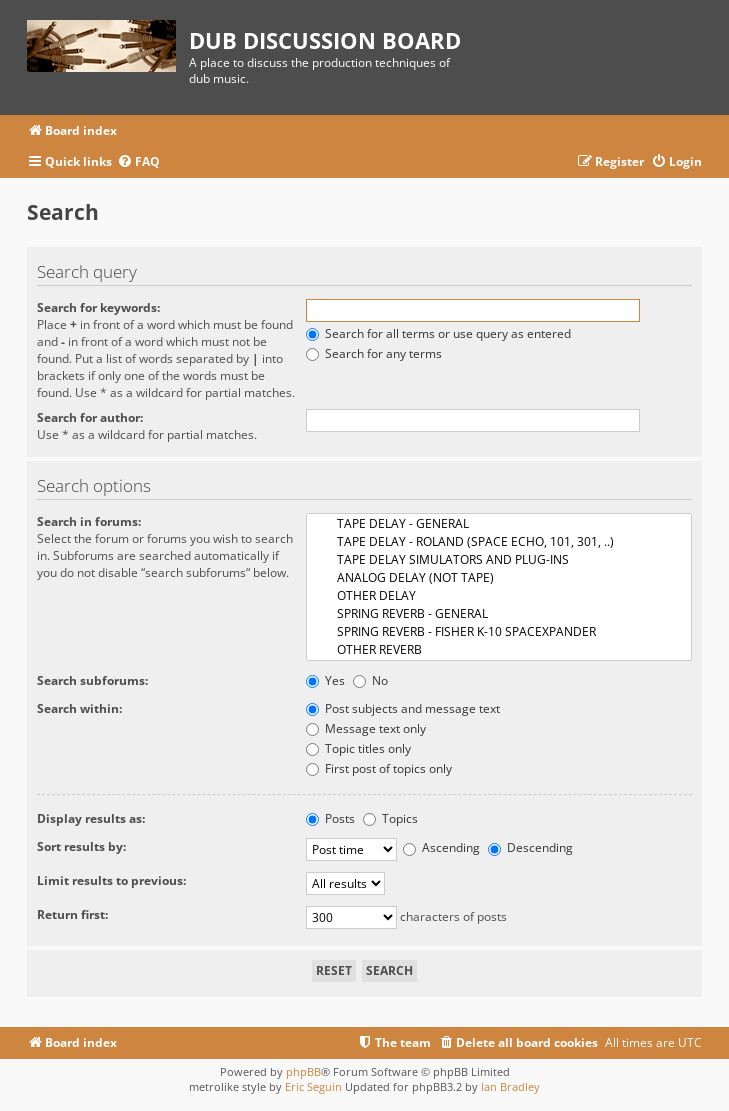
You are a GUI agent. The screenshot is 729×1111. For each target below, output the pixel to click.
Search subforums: (92, 680)
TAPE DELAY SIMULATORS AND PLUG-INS (499, 560)
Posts (330, 818)
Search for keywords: (98, 307)
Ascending (441, 847)
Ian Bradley (510, 1086)
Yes (325, 680)
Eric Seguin (313, 1086)
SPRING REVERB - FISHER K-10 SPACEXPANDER (499, 632)
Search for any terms (374, 353)
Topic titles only (358, 748)
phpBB (303, 1071)
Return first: (72, 914)
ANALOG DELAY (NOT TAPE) (499, 578)
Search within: (79, 708)
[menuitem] (138, 162)
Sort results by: (81, 846)
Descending (530, 847)
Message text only (366, 728)
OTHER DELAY (499, 596)
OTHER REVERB (499, 650)
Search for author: (90, 417)
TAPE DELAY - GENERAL (499, 524)
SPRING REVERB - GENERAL (499, 614)
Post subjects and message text (403, 708)
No (370, 680)
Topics (390, 818)
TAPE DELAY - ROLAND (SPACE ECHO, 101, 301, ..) (499, 542)
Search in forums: (89, 521)
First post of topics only (379, 768)
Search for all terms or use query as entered (438, 333)
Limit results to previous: (111, 880)
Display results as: (91, 818)
